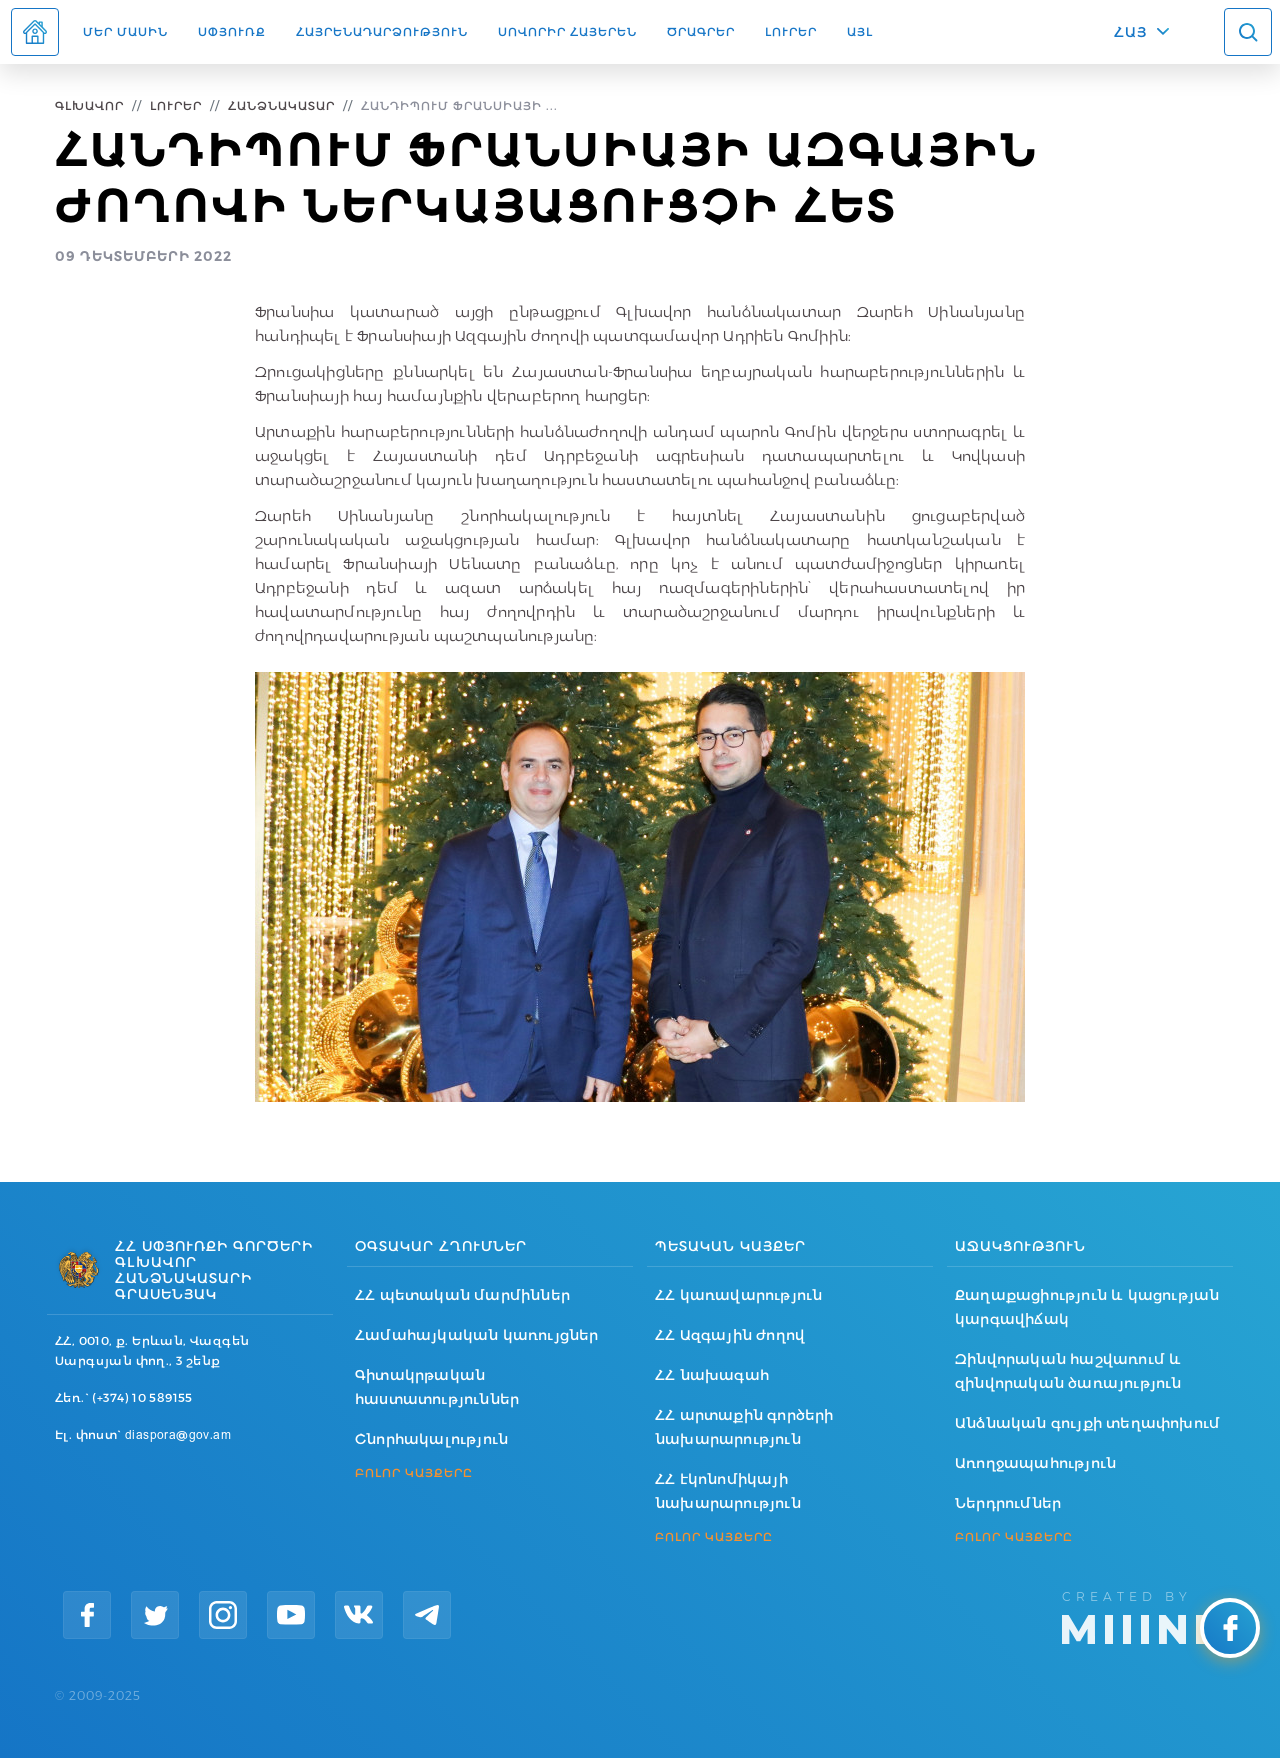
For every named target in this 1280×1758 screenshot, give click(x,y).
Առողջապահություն (1035, 1463)
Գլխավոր (89, 105)
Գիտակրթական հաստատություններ (437, 1387)
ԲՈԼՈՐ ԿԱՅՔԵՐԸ (414, 1473)
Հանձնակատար (281, 105)
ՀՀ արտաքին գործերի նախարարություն (744, 1427)
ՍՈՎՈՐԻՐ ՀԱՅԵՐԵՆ (567, 31)
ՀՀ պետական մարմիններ (462, 1295)
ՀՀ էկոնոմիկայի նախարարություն (728, 1491)
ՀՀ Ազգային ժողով (730, 1335)
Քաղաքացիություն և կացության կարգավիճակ (1087, 1307)
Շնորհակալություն (431, 1439)
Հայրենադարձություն (382, 31)
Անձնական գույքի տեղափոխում (1087, 1423)
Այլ (860, 31)
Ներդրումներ (1008, 1503)
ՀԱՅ (1130, 32)
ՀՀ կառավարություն (738, 1295)
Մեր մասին (125, 31)
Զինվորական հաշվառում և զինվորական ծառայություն (1068, 1371)
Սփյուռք (232, 31)
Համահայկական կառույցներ (477, 1335)
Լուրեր (791, 31)
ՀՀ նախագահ (712, 1375)
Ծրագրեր (701, 31)
